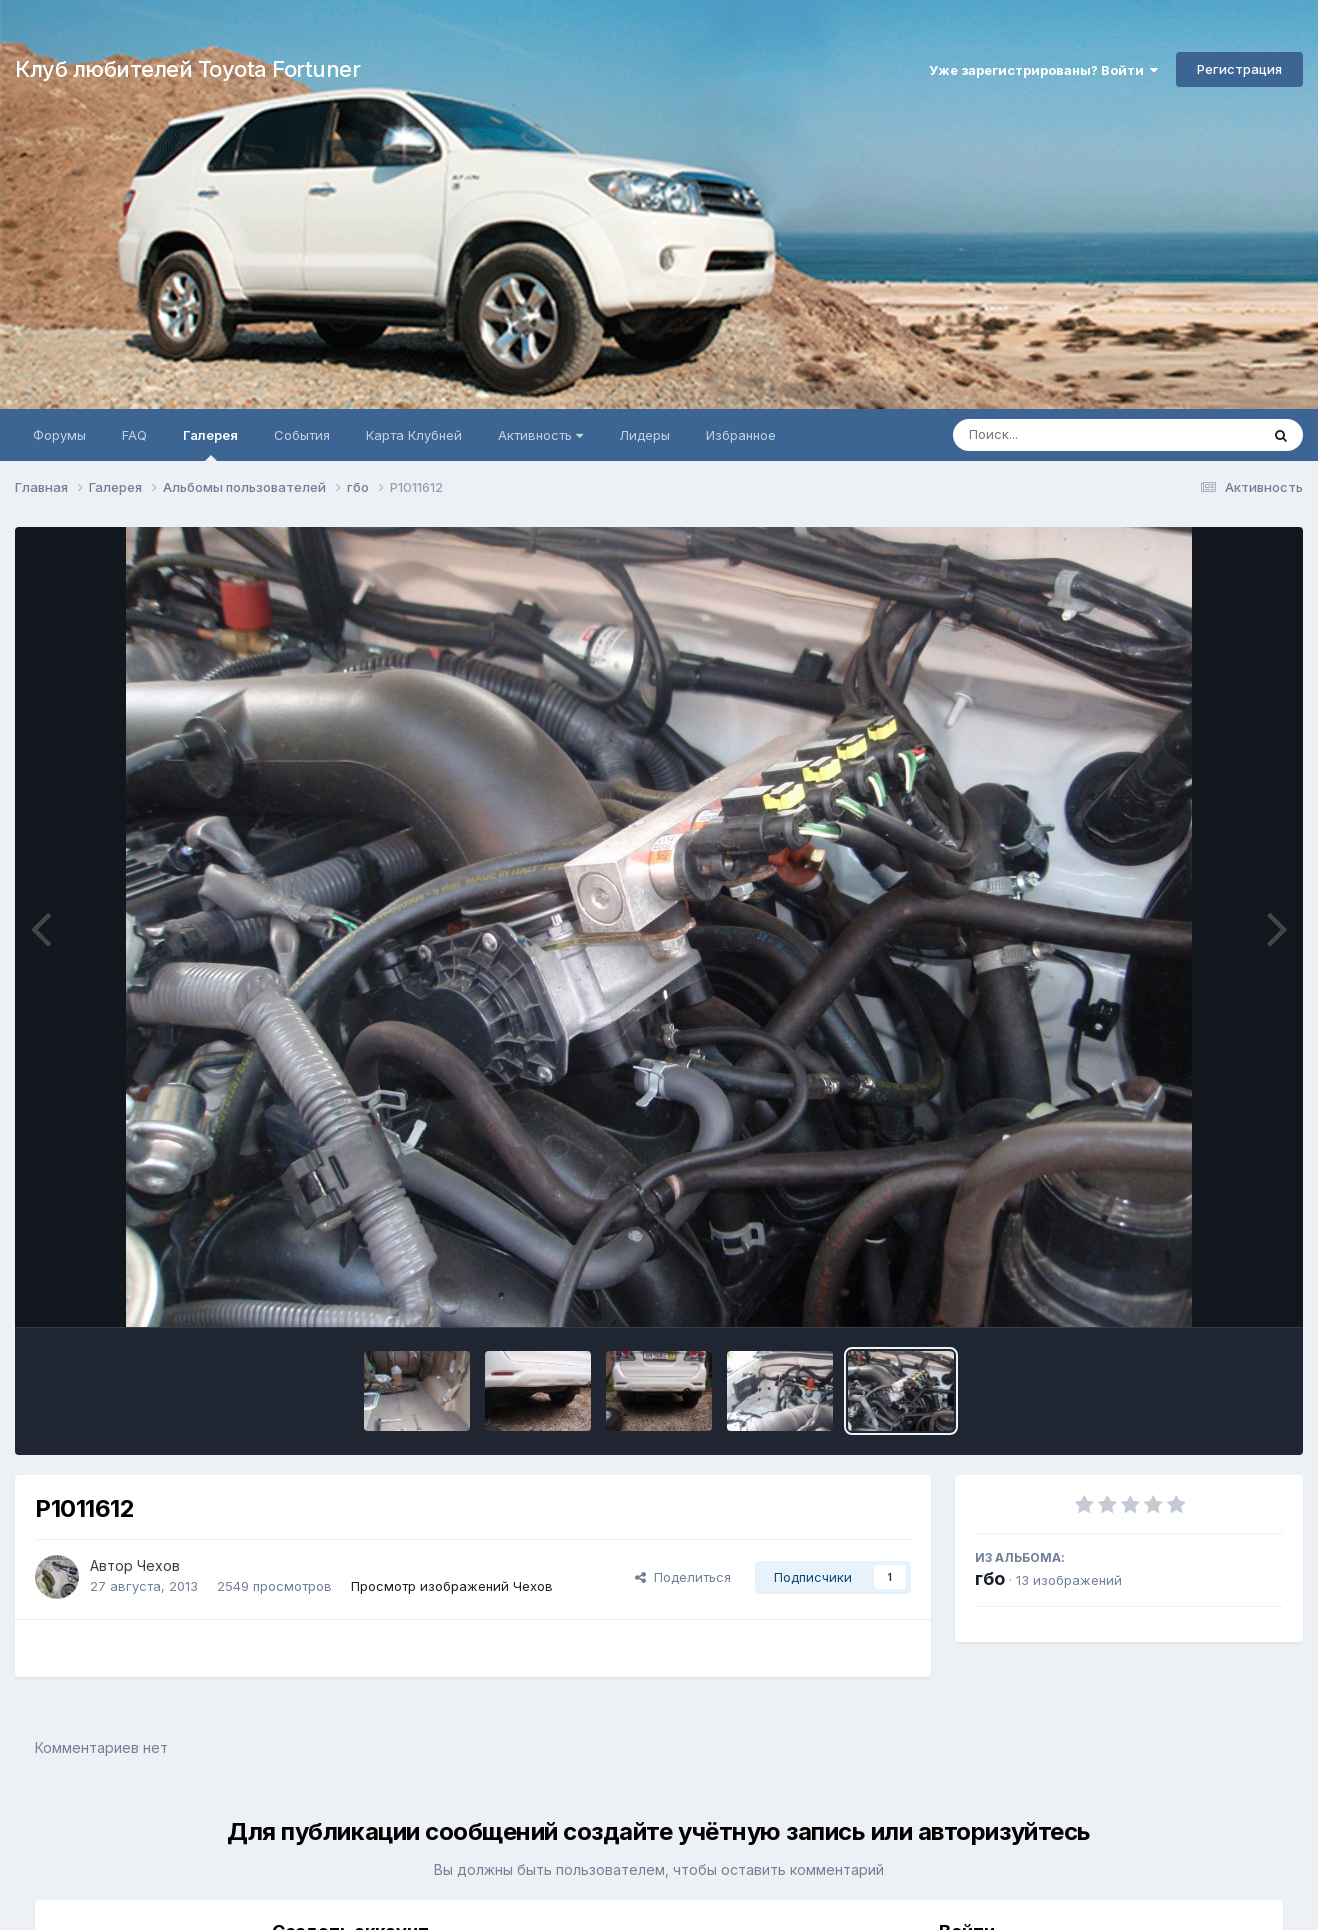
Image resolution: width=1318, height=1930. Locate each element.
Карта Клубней (414, 435)
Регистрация (1239, 69)
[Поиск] (1068, 435)
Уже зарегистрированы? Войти (1043, 70)
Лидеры (644, 435)
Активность (540, 435)
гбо (990, 1578)
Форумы (59, 435)
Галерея (210, 444)
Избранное (741, 435)
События (302, 435)
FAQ (134, 435)
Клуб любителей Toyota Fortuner (187, 69)
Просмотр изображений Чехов (452, 1586)
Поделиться (683, 1577)
